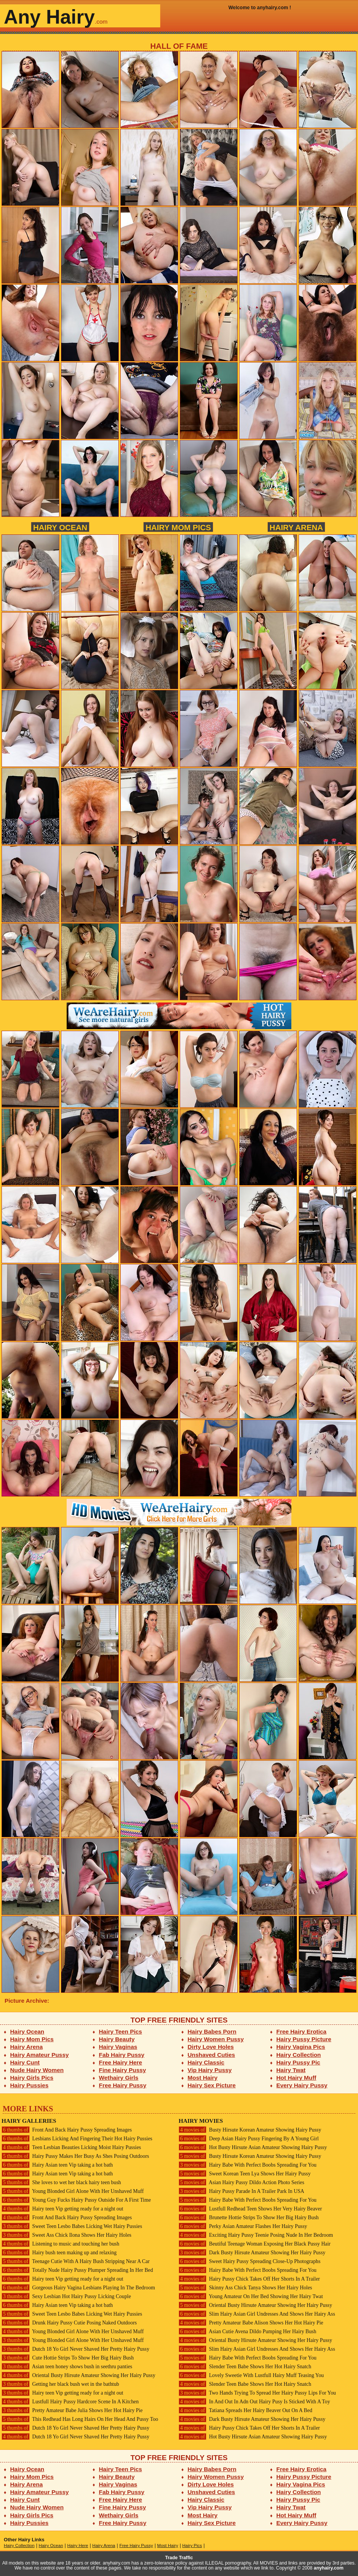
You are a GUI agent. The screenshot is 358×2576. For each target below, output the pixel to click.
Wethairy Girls (119, 2077)
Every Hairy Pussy (302, 2085)
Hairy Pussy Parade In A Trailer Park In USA (241, 2191)
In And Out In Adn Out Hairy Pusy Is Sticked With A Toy (254, 2401)
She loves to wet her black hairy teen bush (61, 2182)
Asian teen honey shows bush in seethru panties (67, 2366)
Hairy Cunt (25, 2062)
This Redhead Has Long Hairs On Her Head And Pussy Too (80, 2419)
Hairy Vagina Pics (300, 2046)
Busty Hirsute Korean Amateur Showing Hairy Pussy (250, 2130)
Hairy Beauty (117, 2039)
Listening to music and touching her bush (60, 2244)
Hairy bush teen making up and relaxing (59, 2252)
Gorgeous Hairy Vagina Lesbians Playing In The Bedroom (78, 2287)
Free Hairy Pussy (123, 2085)
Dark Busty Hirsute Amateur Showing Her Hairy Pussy (252, 2252)
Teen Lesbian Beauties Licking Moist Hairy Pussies (71, 2147)
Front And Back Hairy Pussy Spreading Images (67, 2130)
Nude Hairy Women (37, 2070)
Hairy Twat (291, 2070)
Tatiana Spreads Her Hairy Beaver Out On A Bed (245, 2410)
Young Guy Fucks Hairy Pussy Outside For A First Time (76, 2200)
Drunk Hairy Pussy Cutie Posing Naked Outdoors (69, 2323)
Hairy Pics (192, 2545)
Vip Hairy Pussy (210, 2070)
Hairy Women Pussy (216, 2039)
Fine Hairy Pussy (122, 2070)
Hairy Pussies (29, 2085)
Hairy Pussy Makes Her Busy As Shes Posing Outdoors (75, 2156)
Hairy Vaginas (118, 2046)
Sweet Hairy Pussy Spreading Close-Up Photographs (249, 2261)
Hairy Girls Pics (32, 2077)
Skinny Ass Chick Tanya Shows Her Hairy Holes (245, 2287)
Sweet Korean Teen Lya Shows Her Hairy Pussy (245, 2174)
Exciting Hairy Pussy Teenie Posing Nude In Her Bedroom (256, 2235)
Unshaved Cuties (211, 2054)
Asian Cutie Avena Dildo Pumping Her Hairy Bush (247, 2331)
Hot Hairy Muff (296, 2077)
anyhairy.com (329, 2568)
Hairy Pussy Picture (303, 2039)
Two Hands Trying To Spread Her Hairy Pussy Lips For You (257, 2393)
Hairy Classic (206, 2062)
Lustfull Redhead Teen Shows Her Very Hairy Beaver (250, 2209)
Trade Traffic (179, 2557)
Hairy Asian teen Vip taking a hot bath (57, 2165)
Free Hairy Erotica (301, 2031)
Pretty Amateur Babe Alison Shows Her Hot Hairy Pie (251, 2323)
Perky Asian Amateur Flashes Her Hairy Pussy (243, 2226)
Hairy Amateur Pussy (39, 2054)
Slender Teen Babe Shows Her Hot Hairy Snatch (245, 2366)
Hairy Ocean (60, 527)
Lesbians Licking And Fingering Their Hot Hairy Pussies (77, 2138)
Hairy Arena (296, 527)
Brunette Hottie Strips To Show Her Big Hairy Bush (249, 2217)
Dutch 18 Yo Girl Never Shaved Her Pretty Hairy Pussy (75, 2349)
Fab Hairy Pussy (122, 2054)
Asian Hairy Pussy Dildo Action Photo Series (241, 2182)
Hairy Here (77, 2545)
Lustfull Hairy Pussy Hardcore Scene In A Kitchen (70, 2401)
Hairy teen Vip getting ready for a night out (62, 2209)
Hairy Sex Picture (212, 2085)
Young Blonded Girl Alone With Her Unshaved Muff (73, 2191)
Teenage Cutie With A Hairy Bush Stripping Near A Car (76, 2261)
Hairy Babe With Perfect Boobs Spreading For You (247, 2165)
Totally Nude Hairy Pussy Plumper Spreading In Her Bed (77, 2270)
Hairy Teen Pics (120, 2031)
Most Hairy (203, 2077)
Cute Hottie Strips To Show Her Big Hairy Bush (68, 2358)
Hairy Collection (298, 2054)
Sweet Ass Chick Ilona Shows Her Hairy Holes (66, 2235)
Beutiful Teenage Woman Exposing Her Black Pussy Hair (255, 2244)
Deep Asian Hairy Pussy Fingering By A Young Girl (249, 2138)
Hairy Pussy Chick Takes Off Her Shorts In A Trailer (249, 2279)
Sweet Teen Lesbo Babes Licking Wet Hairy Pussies (72, 2226)
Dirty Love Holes (211, 2046)
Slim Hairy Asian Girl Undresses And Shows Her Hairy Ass (257, 2314)
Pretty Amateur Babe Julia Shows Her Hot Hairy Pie (72, 2410)
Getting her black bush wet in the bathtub (60, 2384)
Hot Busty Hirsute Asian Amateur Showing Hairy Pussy (253, 2147)
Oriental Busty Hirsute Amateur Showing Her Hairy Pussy (78, 2375)
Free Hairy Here (120, 2062)
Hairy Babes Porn (212, 2031)
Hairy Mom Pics (178, 527)
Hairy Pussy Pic (298, 2062)
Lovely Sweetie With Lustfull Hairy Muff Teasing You (251, 2375)
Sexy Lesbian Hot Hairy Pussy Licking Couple (66, 2296)
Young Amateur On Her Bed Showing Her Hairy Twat (251, 2296)
